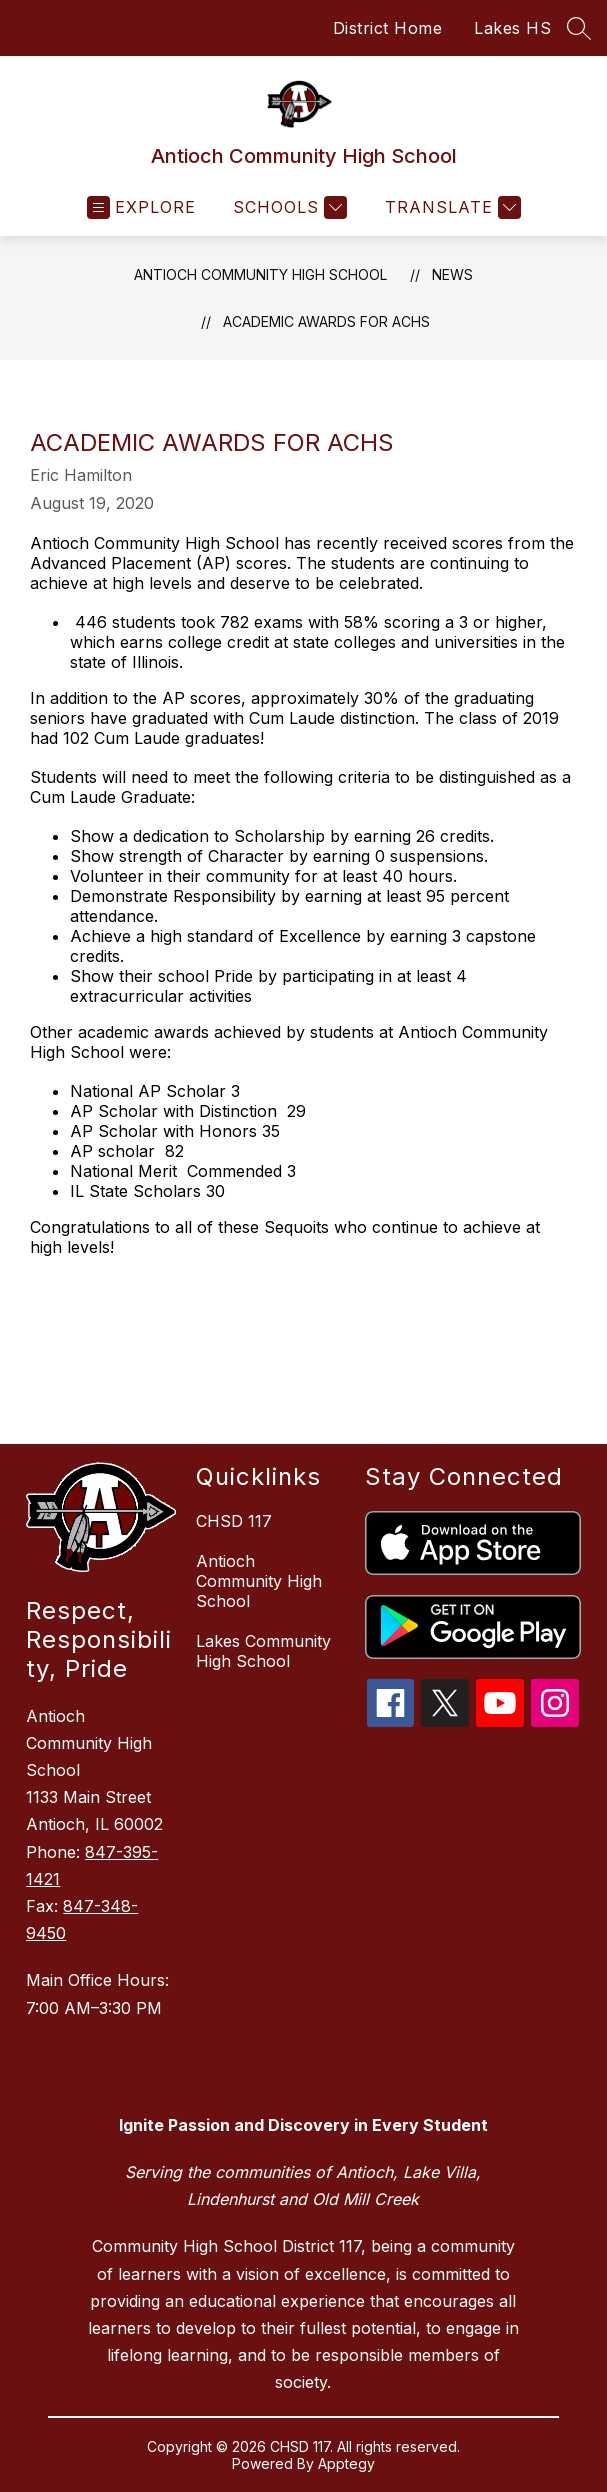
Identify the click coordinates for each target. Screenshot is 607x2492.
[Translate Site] (450, 207)
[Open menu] (141, 207)
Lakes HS (512, 28)
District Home (388, 28)
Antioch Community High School (260, 274)
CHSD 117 (234, 1521)
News (452, 274)
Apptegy (346, 2463)
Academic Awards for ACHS (326, 321)
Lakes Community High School (263, 1651)
